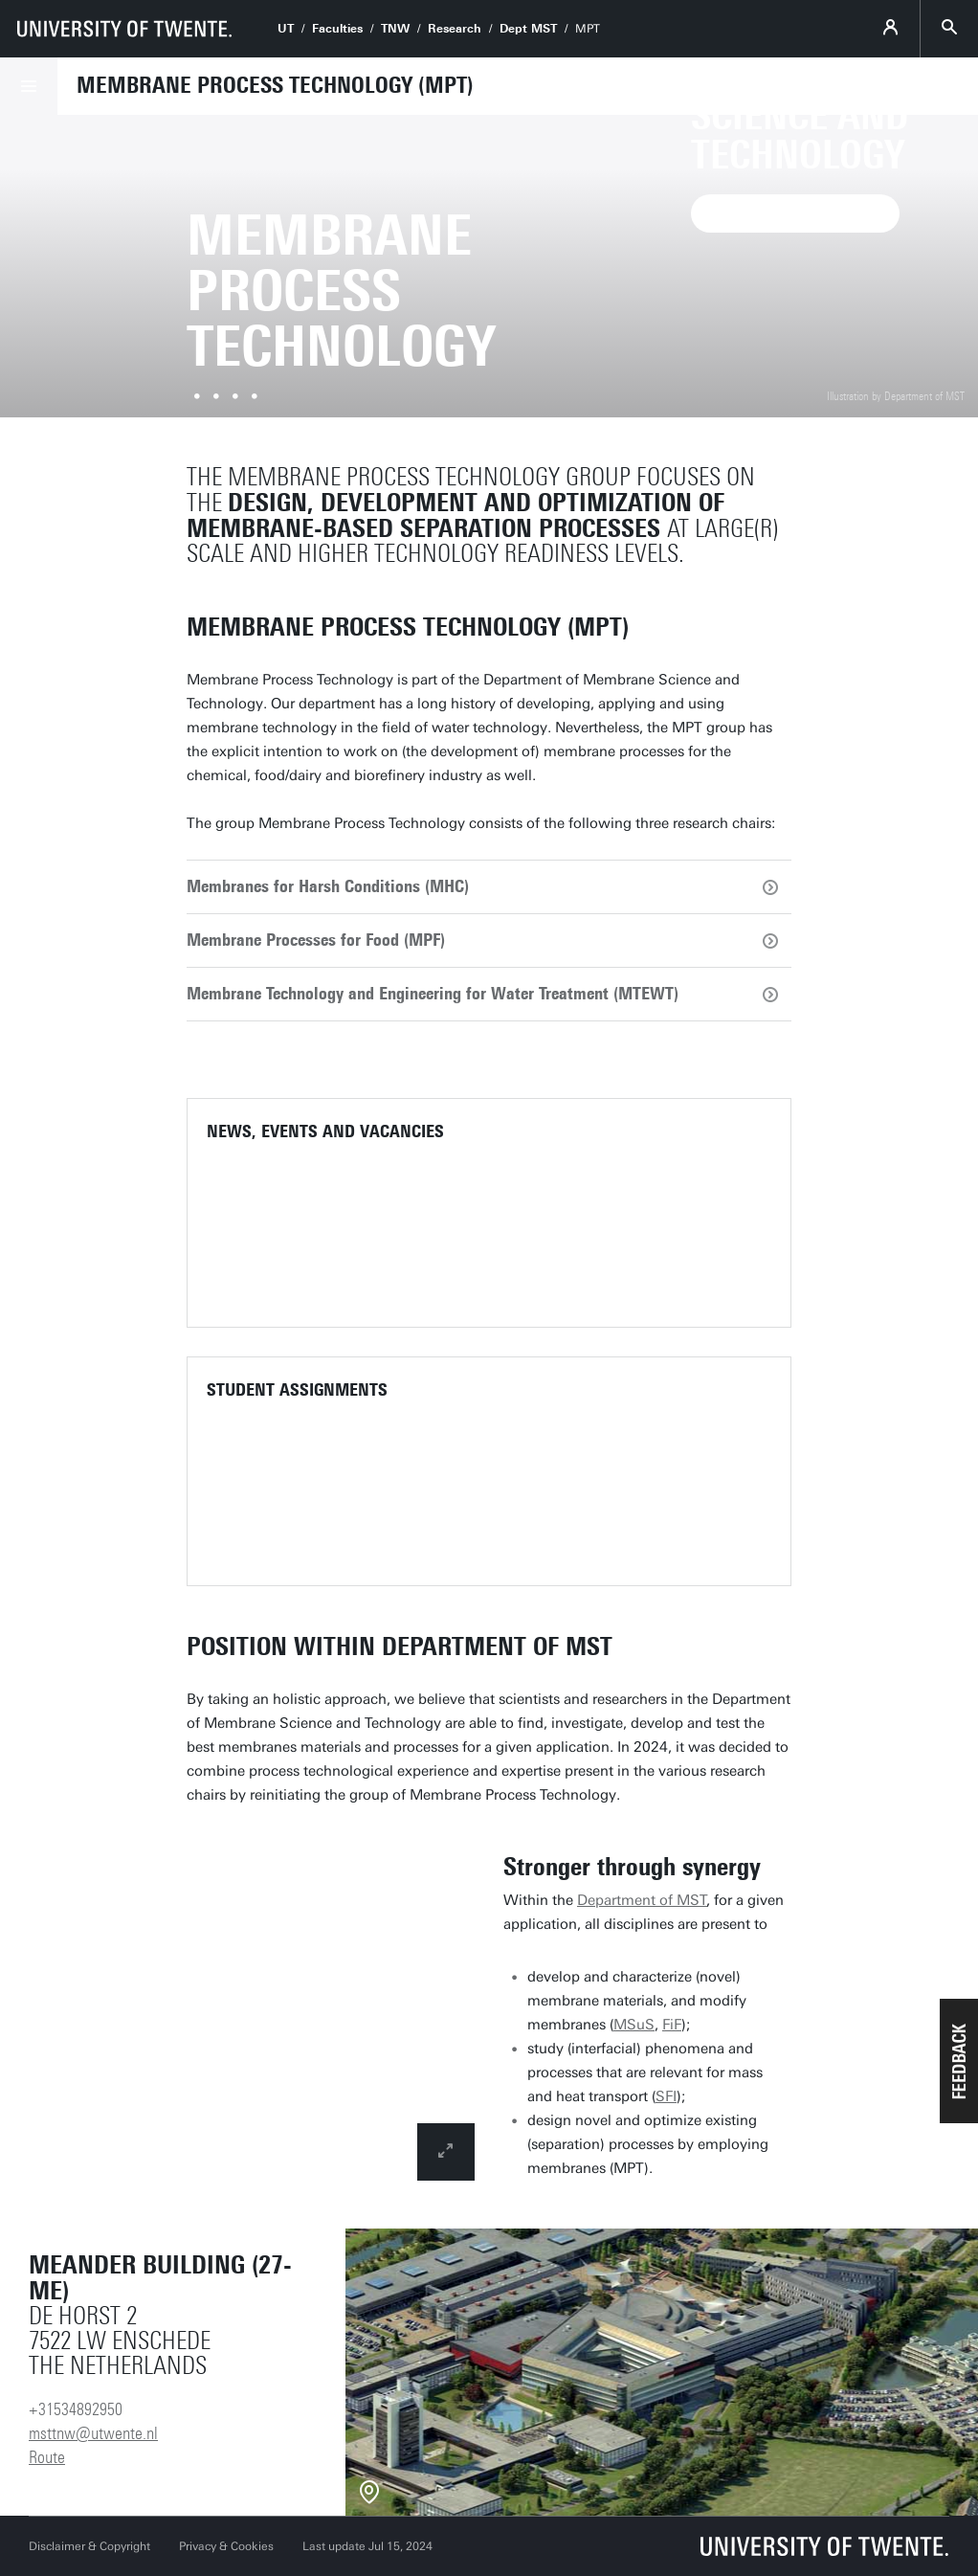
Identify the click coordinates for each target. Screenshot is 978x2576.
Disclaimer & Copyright (89, 2546)
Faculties (337, 28)
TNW (395, 28)
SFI (666, 2096)
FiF (671, 2024)
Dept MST (528, 28)
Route (47, 2457)
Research (454, 28)
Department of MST (642, 1900)
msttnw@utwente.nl (93, 2433)
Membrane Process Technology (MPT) (275, 85)
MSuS (634, 2024)
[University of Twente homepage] (124, 28)
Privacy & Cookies (226, 2546)
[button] (959, 2061)
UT (286, 28)
